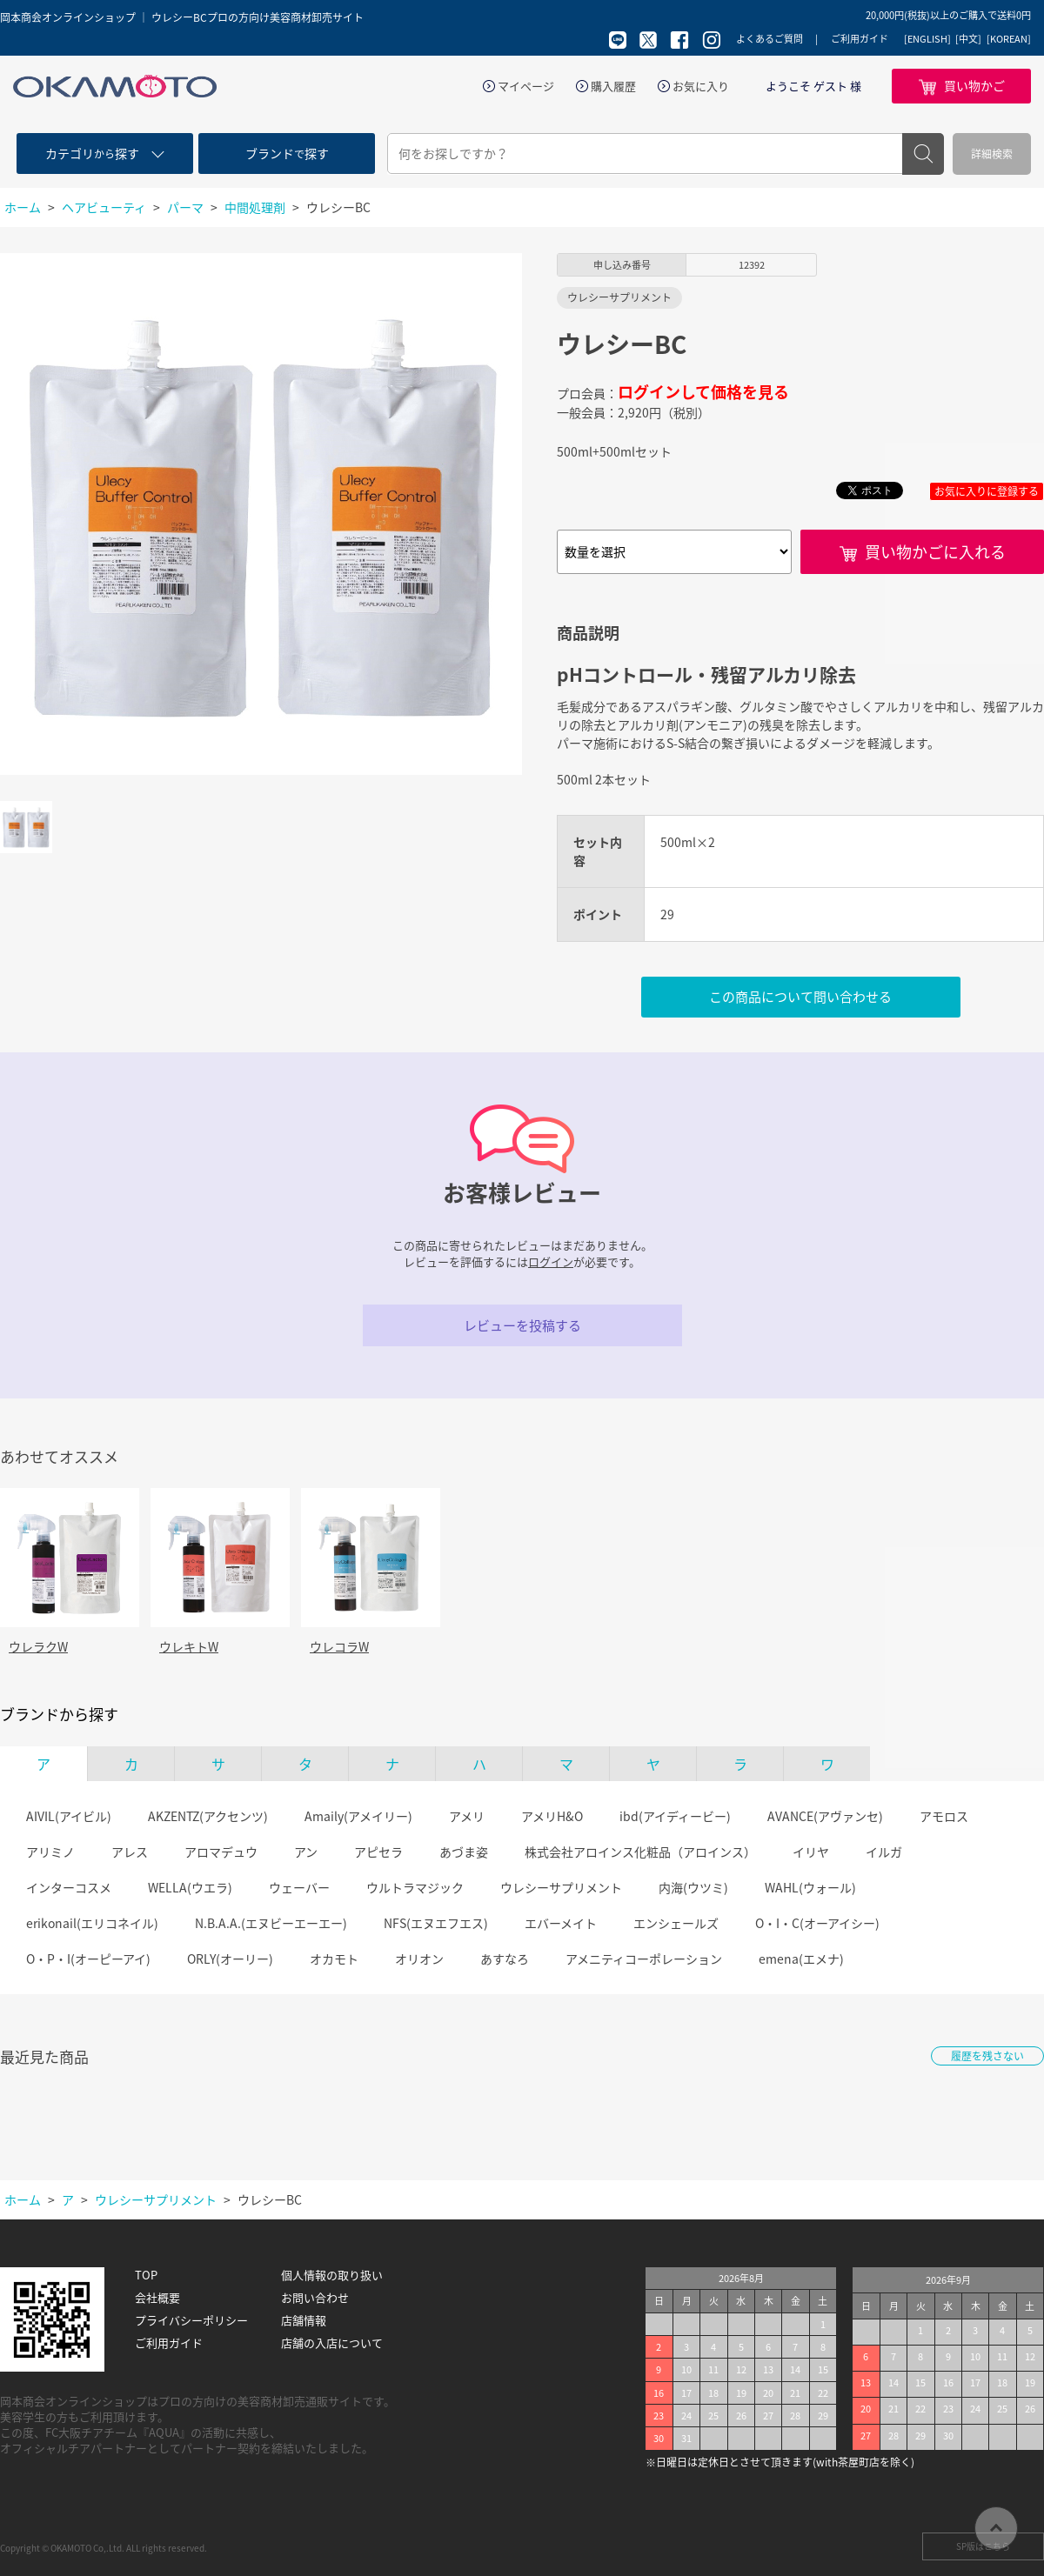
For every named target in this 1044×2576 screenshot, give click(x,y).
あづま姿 (463, 1851)
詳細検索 (992, 154)
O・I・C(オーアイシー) (817, 1923)
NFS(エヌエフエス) (436, 1923)
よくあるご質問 (769, 38)
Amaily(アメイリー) (358, 1816)
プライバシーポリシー (191, 2320)
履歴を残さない (987, 2056)
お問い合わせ (315, 2298)
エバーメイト (561, 1923)
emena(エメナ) (801, 1958)
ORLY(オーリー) (230, 1958)
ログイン (550, 1261)
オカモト (334, 1958)
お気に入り (701, 86)
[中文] (968, 39)
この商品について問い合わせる (800, 996)
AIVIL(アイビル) (68, 1816)
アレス (129, 1851)
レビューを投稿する (522, 1325)
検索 (923, 154)
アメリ (467, 1816)
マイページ (526, 86)
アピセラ (378, 1851)
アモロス (944, 1816)
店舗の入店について (332, 2343)
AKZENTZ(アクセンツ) (208, 1816)
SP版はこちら (983, 2546)
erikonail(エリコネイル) (92, 1923)
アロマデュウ (221, 1851)
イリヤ (811, 1851)
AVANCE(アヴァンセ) (825, 1816)
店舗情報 (303, 2320)
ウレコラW (339, 1646)
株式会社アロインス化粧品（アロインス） (640, 1851)
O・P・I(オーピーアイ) (88, 1958)
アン (306, 1851)
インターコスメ (68, 1887)
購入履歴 (613, 86)
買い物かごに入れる (935, 552)
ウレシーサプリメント (561, 1887)
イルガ (884, 1851)
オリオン (419, 1958)
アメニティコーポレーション (644, 1958)
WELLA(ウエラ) (190, 1887)
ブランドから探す (59, 1714)
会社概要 (157, 2298)
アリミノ (50, 1851)
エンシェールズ (676, 1923)
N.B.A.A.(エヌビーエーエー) (271, 1923)
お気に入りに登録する (986, 491)
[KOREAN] (1009, 39)
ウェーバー (299, 1887)
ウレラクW (38, 1646)
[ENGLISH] (927, 39)
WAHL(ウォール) (810, 1887)
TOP (146, 2275)
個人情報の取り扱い (332, 2275)
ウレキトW (188, 1646)
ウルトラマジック (415, 1887)
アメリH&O (552, 1816)
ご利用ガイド (859, 38)
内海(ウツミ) (693, 1887)
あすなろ (504, 1958)
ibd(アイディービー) (675, 1816)
